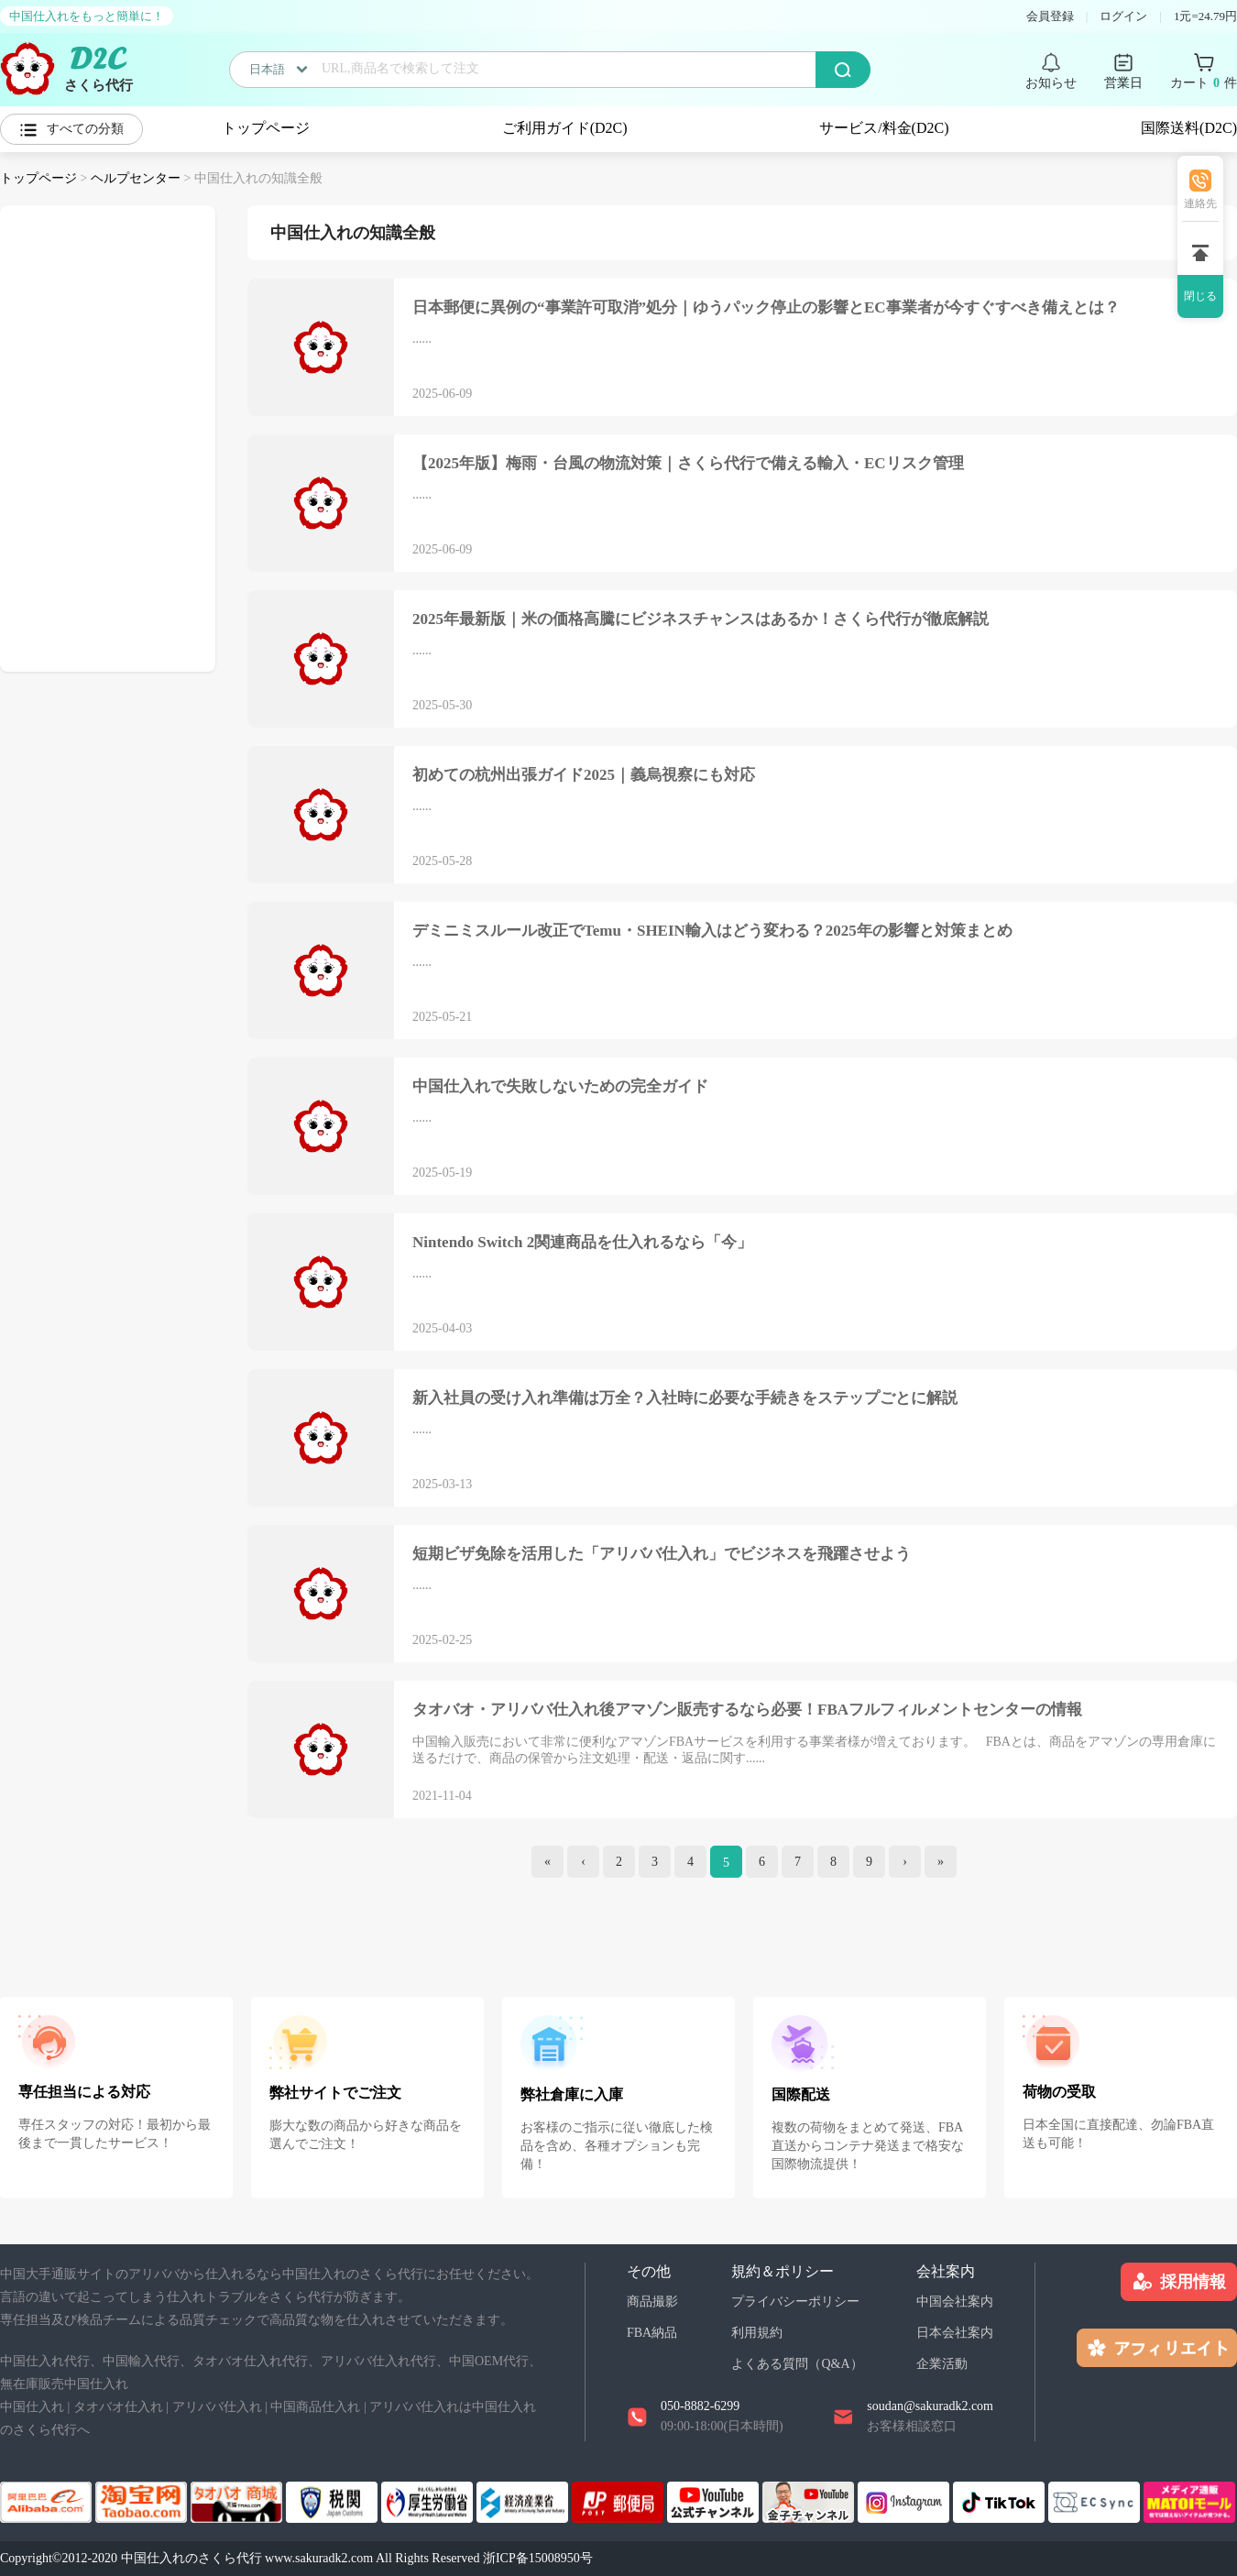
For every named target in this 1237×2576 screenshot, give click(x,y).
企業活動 (942, 2364)
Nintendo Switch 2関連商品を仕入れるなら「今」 (582, 1242)
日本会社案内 (954, 2333)
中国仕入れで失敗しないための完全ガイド (560, 1086)
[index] (547, 1862)
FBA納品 (652, 2333)
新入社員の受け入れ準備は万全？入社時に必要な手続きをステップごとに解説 (685, 1398)
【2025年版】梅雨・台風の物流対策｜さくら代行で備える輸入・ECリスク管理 (688, 463)
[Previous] (583, 1862)
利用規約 (757, 2333)
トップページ (266, 128)
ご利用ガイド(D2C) (565, 128)
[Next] (905, 1862)
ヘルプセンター (136, 178)
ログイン (1123, 16)
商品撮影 (652, 2301)
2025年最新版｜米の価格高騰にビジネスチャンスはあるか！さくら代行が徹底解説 (700, 619)
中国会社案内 (954, 2301)
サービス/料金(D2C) (883, 128)
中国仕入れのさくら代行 (191, 2558)
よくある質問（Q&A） (796, 2364)
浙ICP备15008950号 (538, 2558)
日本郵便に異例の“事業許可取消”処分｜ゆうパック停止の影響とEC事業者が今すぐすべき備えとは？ (766, 307)
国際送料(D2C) (1189, 128)
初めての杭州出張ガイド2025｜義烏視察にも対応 (583, 775)
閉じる (1200, 296)
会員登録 (1050, 16)
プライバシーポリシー (795, 2301)
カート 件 (1203, 83)
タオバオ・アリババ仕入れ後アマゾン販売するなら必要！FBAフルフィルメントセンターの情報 (747, 1709)
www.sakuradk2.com (319, 2558)
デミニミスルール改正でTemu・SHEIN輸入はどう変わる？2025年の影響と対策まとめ (712, 930)
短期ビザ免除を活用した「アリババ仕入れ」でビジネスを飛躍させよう (661, 1553)
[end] (941, 1862)
